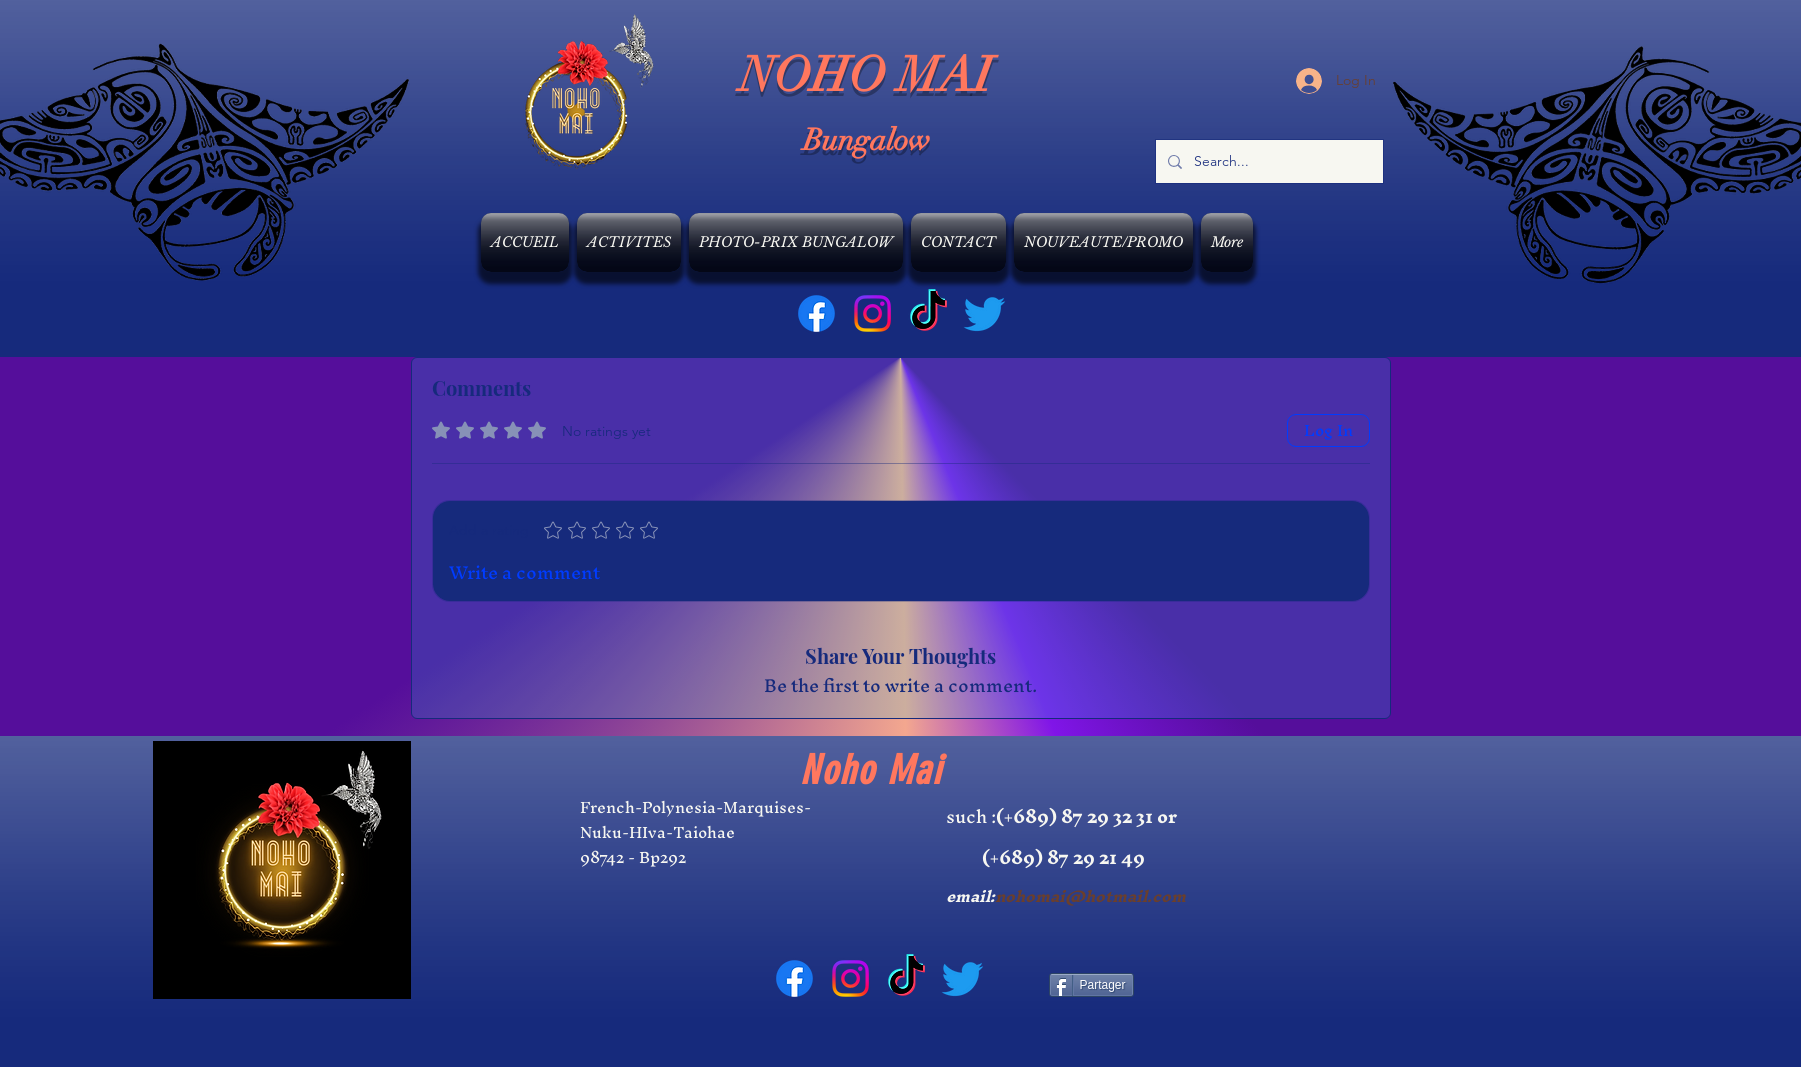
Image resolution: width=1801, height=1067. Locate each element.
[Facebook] (816, 313)
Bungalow (866, 140)
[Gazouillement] (984, 313)
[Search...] (1267, 161)
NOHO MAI (866, 75)
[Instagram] (872, 313)
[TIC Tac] (928, 313)
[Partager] (1091, 985)
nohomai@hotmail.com (1090, 896)
